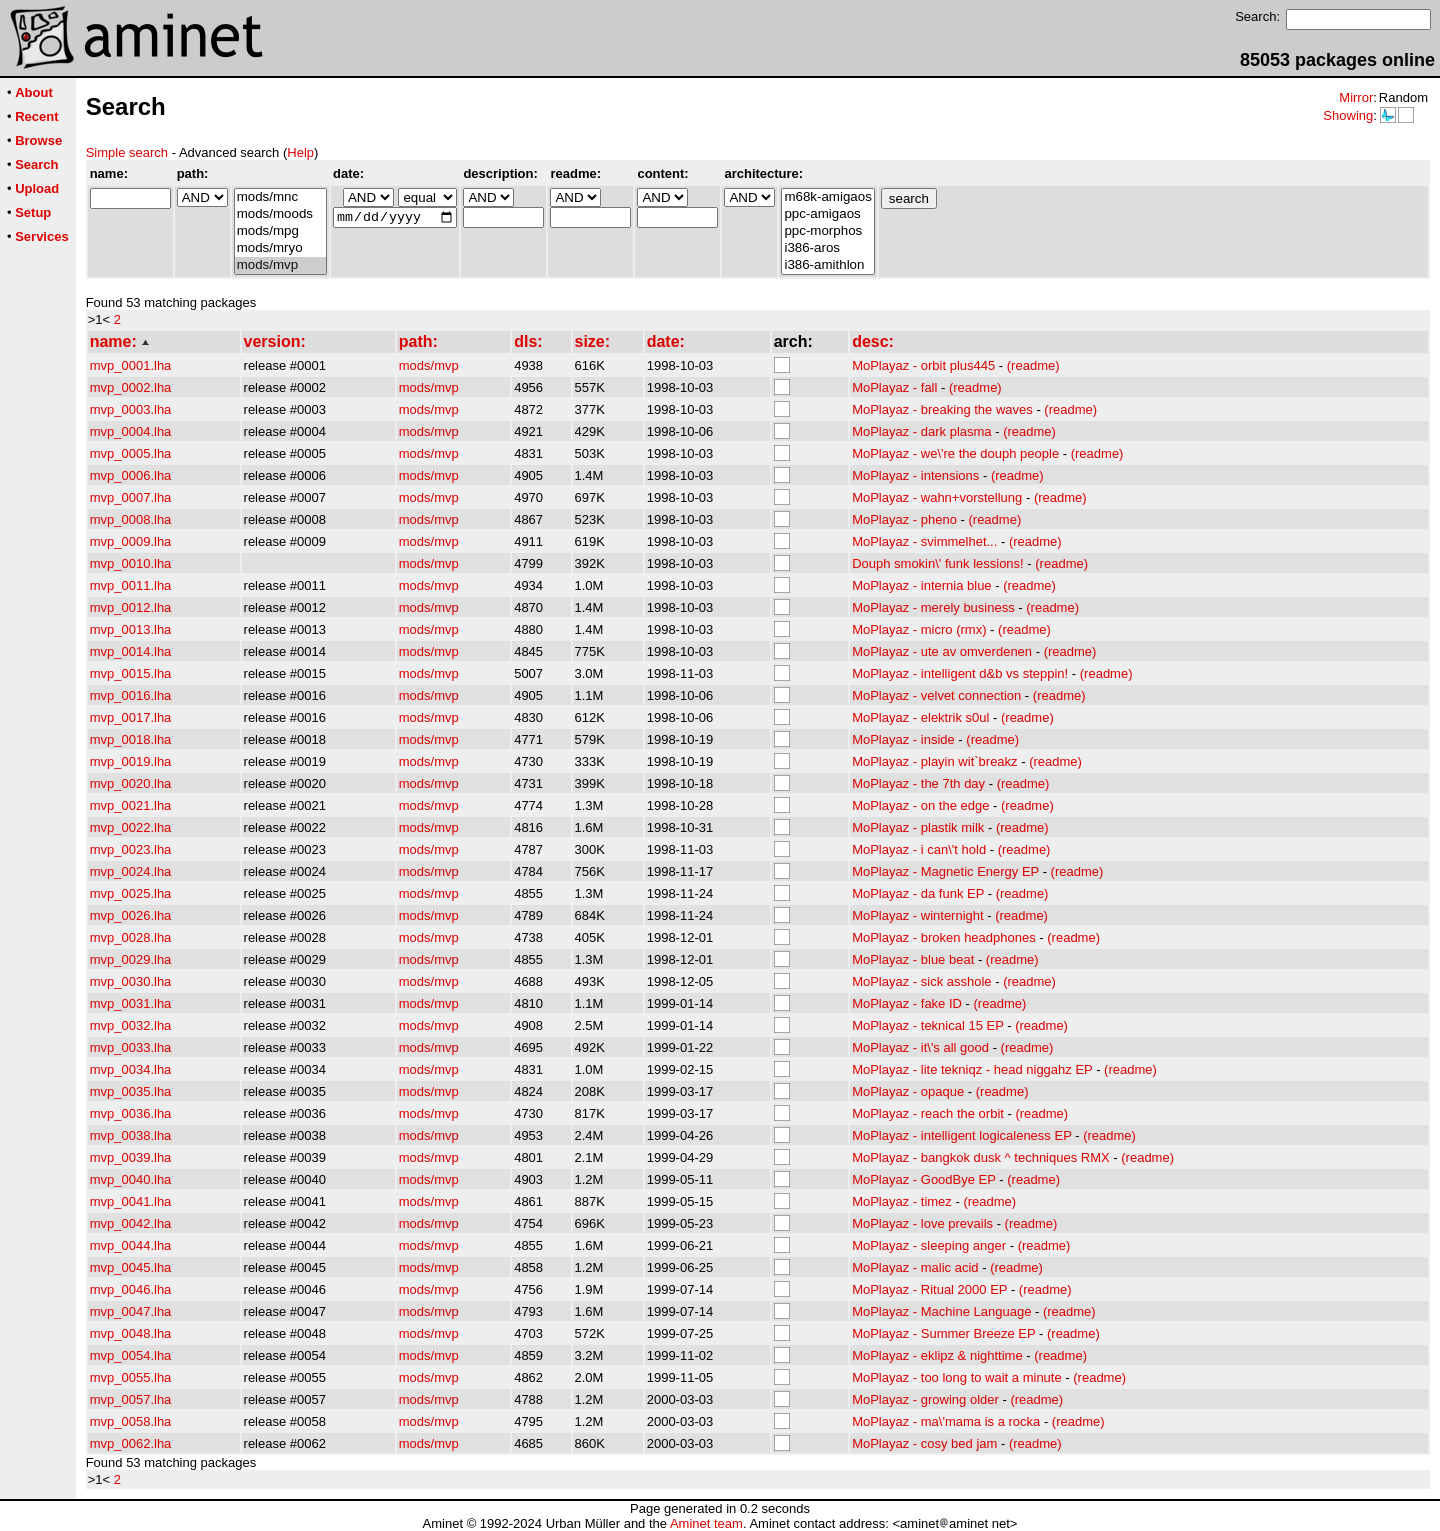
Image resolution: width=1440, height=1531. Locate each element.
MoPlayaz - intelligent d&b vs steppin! (960, 673)
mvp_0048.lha (131, 1333)
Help (300, 152)
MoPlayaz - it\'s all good (920, 1047)
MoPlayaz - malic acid (915, 1267)
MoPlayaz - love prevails (922, 1223)
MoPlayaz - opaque (908, 1091)
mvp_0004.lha (131, 431)
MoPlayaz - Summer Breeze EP (943, 1333)
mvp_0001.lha (131, 365)
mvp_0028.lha (131, 937)
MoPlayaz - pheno (904, 519)
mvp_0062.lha (131, 1443)
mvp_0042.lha (131, 1223)
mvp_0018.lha (131, 739)
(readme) (1033, 365)
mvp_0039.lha (131, 1157)
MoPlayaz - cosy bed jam (924, 1443)
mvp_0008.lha (131, 519)
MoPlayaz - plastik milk (918, 827)
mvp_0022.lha (131, 827)
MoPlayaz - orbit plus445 (923, 365)
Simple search (127, 152)
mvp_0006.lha (131, 475)
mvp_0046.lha (131, 1289)
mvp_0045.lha (131, 1267)
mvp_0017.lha (131, 717)
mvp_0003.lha (131, 409)
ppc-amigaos (827, 214)
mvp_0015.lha (131, 673)
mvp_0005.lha (131, 453)
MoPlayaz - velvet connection (936, 695)
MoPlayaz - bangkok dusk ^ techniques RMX (981, 1157)
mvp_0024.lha (131, 871)
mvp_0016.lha (131, 695)
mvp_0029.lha (131, 959)
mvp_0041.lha (131, 1201)
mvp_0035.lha (131, 1091)
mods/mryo (280, 248)
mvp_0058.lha (131, 1421)
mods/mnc (280, 197)
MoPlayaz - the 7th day (918, 783)
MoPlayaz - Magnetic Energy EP (945, 871)
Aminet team (706, 1523)
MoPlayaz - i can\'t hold (919, 849)
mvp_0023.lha (131, 849)
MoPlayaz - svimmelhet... (924, 541)
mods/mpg (280, 231)
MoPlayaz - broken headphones (944, 937)
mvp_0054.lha (131, 1355)
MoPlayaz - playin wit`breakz (934, 761)
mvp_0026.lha (131, 915)
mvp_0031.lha (131, 1003)
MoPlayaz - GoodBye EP (924, 1179)
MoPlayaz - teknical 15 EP (928, 1025)
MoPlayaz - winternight (918, 915)
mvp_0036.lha (131, 1113)
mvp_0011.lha (131, 585)
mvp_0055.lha (131, 1377)
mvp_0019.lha (131, 761)
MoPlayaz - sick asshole (921, 981)
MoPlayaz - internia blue (921, 585)
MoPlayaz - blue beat (913, 959)
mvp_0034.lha (131, 1069)
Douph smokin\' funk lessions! (938, 563)
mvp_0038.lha (131, 1135)
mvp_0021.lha (131, 805)
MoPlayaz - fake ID (907, 1003)
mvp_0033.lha (131, 1047)
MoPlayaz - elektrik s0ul (920, 717)
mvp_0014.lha (131, 651)
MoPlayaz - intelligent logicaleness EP (961, 1135)
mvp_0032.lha (131, 1025)
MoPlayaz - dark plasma (921, 431)
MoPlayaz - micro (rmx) (919, 629)
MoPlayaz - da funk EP (918, 893)
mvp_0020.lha (131, 783)
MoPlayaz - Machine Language (941, 1311)
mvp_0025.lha (131, 893)
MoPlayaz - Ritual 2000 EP (929, 1289)
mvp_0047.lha (131, 1311)
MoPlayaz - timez (902, 1201)
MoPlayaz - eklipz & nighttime (937, 1355)
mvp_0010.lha (131, 563)
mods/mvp (280, 265)
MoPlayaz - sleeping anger (929, 1245)
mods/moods (280, 214)
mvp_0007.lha (131, 497)
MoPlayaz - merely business (933, 607)
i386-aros (827, 248)
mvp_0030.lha (131, 981)
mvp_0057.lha (131, 1399)
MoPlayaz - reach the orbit (928, 1113)
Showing (1348, 115)
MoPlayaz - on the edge (920, 805)
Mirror (1356, 97)
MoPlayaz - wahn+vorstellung (937, 497)
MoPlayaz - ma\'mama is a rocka (946, 1421)
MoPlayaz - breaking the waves (942, 409)
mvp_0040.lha (131, 1179)
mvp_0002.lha (131, 387)
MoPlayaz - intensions (915, 475)
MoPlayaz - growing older (925, 1399)
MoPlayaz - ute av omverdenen (942, 651)
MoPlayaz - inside (903, 739)
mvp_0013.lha (131, 629)
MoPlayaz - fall (894, 387)
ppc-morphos (827, 231)
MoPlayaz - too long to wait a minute (957, 1377)
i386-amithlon (827, 265)
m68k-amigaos (827, 197)
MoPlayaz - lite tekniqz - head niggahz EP (972, 1069)
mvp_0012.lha (131, 607)
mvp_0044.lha (131, 1245)
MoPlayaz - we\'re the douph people (955, 453)
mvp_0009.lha (131, 541)
